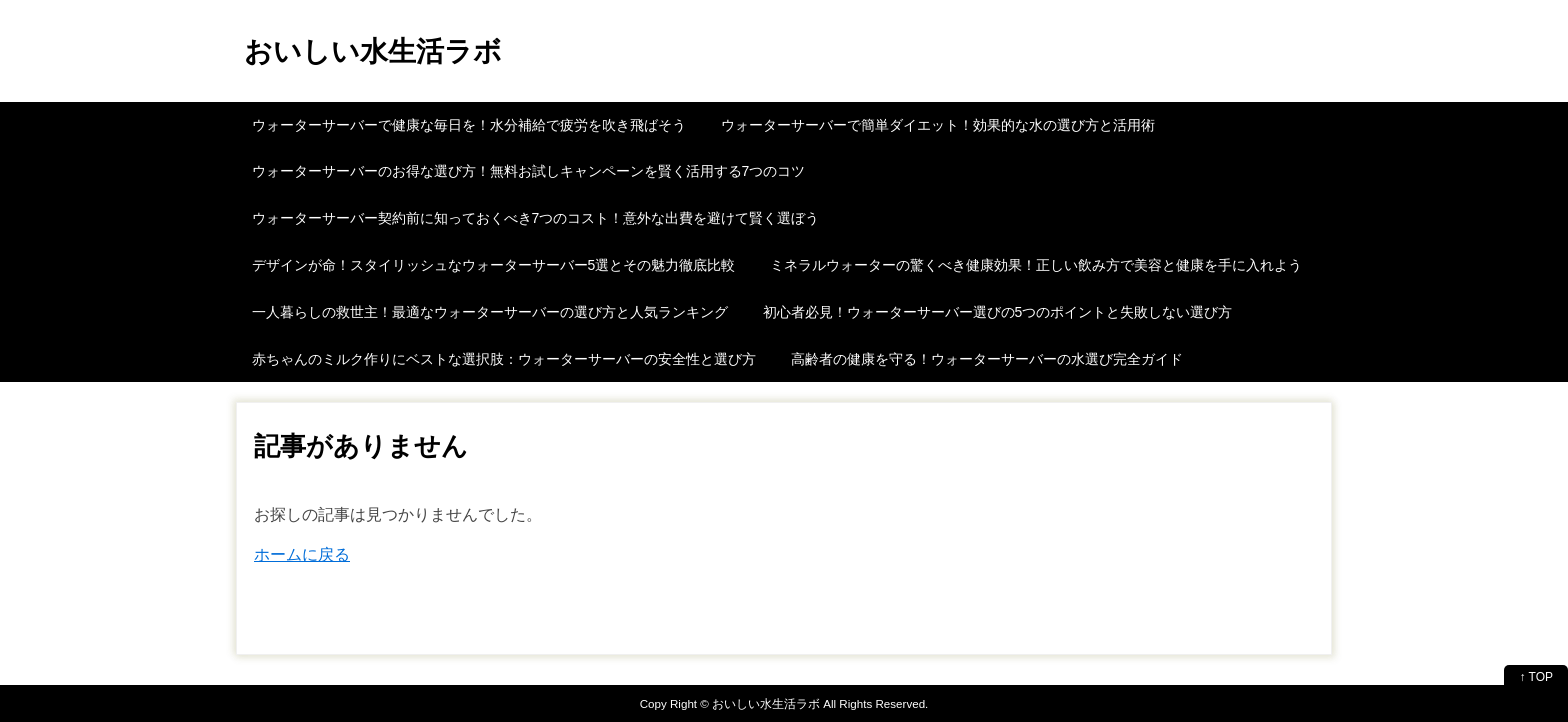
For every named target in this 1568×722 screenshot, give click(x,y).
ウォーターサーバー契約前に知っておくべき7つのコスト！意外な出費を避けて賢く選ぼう (536, 218)
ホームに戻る (302, 554)
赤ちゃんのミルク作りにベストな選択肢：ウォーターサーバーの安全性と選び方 (504, 359)
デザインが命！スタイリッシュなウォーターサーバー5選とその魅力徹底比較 (494, 265)
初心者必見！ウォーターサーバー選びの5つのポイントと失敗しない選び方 (998, 312)
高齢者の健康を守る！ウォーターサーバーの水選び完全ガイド (987, 359)
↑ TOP (1536, 677)
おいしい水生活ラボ (373, 51)
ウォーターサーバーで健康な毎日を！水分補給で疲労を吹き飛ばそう (469, 125)
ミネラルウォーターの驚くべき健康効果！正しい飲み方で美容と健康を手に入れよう (1036, 265)
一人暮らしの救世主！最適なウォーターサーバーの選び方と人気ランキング (490, 312)
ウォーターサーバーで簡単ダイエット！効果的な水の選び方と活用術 (938, 125)
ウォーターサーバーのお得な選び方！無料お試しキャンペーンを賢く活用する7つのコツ (529, 171)
